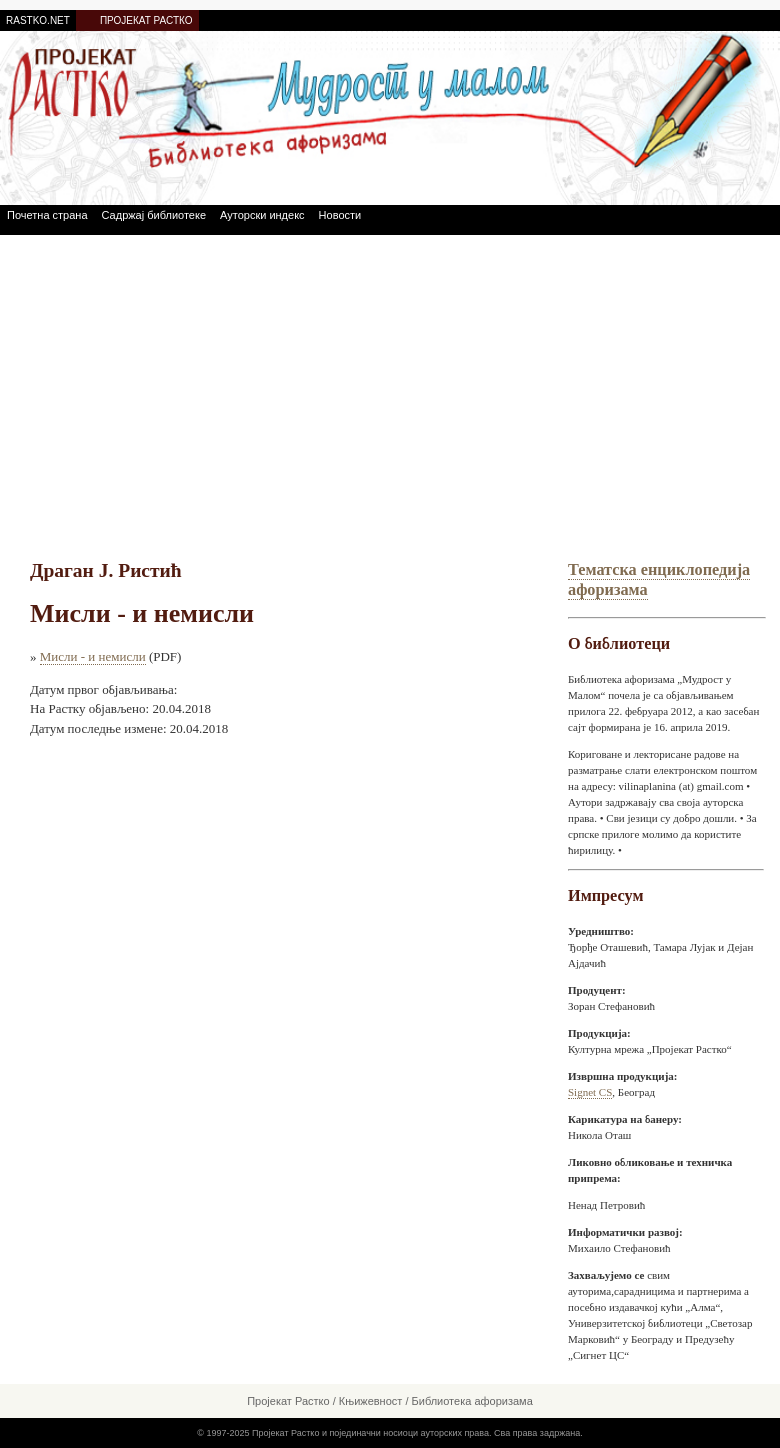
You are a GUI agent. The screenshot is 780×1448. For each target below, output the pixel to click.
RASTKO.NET (38, 20)
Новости (340, 215)
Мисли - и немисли (93, 656)
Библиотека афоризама (472, 1401)
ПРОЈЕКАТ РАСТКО (146, 20)
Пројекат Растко (288, 1401)
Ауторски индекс (262, 215)
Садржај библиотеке (154, 215)
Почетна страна (47, 215)
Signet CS (590, 1092)
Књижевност (371, 1401)
